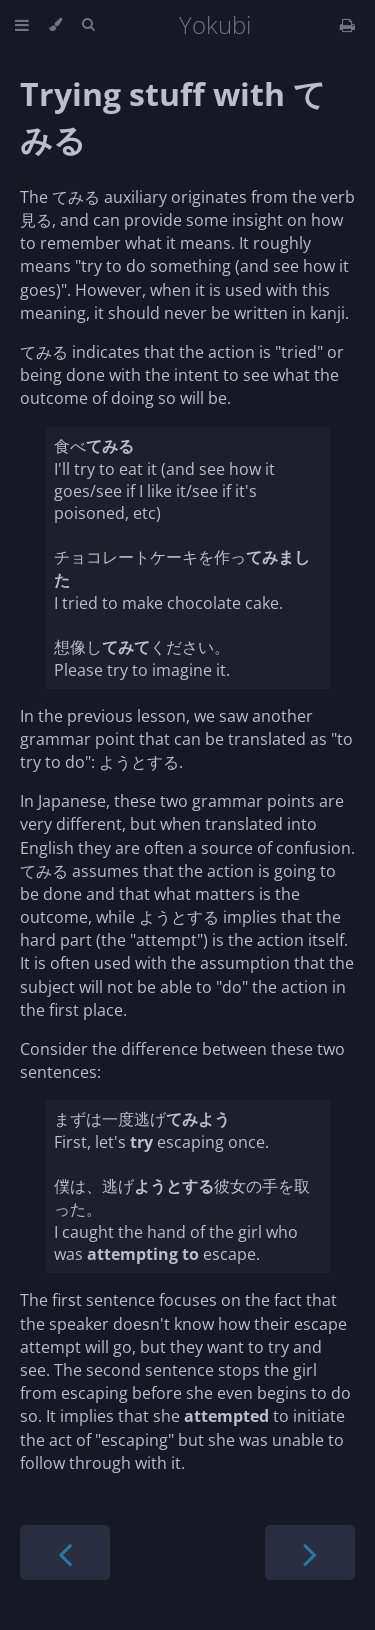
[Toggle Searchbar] (88, 25)
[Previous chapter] (65, 1552)
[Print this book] (347, 25)
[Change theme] (55, 25)
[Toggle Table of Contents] (22, 25)
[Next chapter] (310, 1552)
